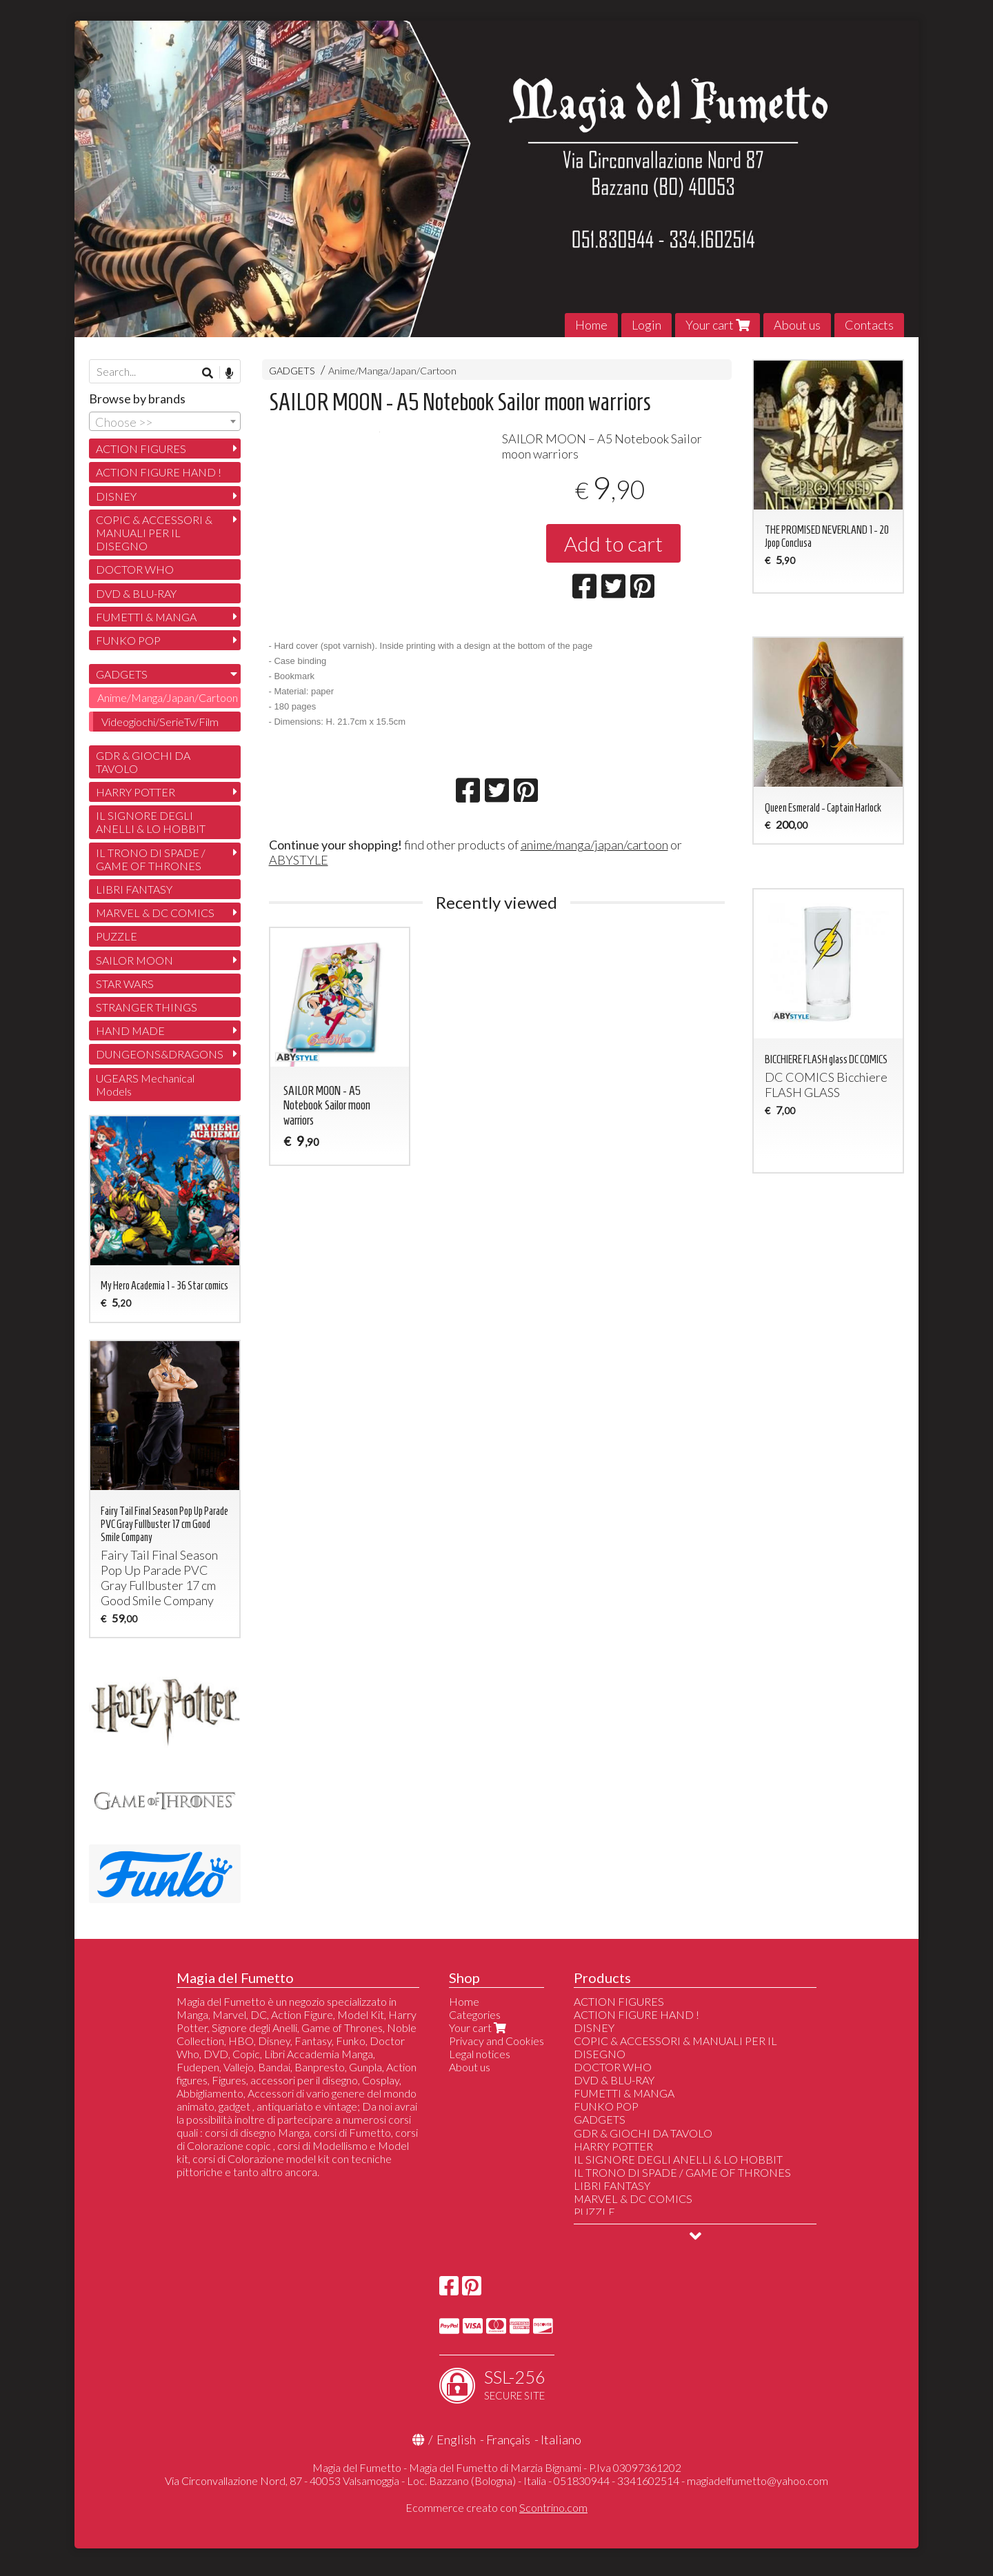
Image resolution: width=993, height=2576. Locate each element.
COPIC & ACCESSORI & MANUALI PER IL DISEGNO (154, 532)
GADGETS (292, 370)
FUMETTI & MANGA (146, 616)
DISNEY (116, 496)
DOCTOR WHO (135, 569)
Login (646, 324)
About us (797, 324)
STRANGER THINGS (146, 1007)
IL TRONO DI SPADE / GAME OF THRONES (150, 859)
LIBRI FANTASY (134, 889)
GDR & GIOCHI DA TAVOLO (143, 762)
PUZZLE (116, 936)
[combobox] (165, 421)
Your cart (717, 324)
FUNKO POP (128, 640)
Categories (475, 2014)
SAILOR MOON (134, 960)
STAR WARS (125, 983)
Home (591, 324)
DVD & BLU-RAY (136, 593)
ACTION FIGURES (141, 448)
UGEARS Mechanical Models (145, 1084)
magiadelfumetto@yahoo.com (757, 2480)
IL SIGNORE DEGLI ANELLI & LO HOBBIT (150, 822)
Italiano (561, 2439)
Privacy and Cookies (496, 2040)
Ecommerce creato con (496, 2507)
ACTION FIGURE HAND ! (158, 472)
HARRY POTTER (135, 791)
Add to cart (613, 543)
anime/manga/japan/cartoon (594, 875)
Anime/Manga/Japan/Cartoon (392, 370)
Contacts (869, 324)
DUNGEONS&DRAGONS (159, 1053)
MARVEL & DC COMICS (155, 912)
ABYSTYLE (298, 890)
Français (508, 2439)
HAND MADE (130, 1030)
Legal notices (479, 2053)
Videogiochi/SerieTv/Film (160, 721)
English (456, 2439)
